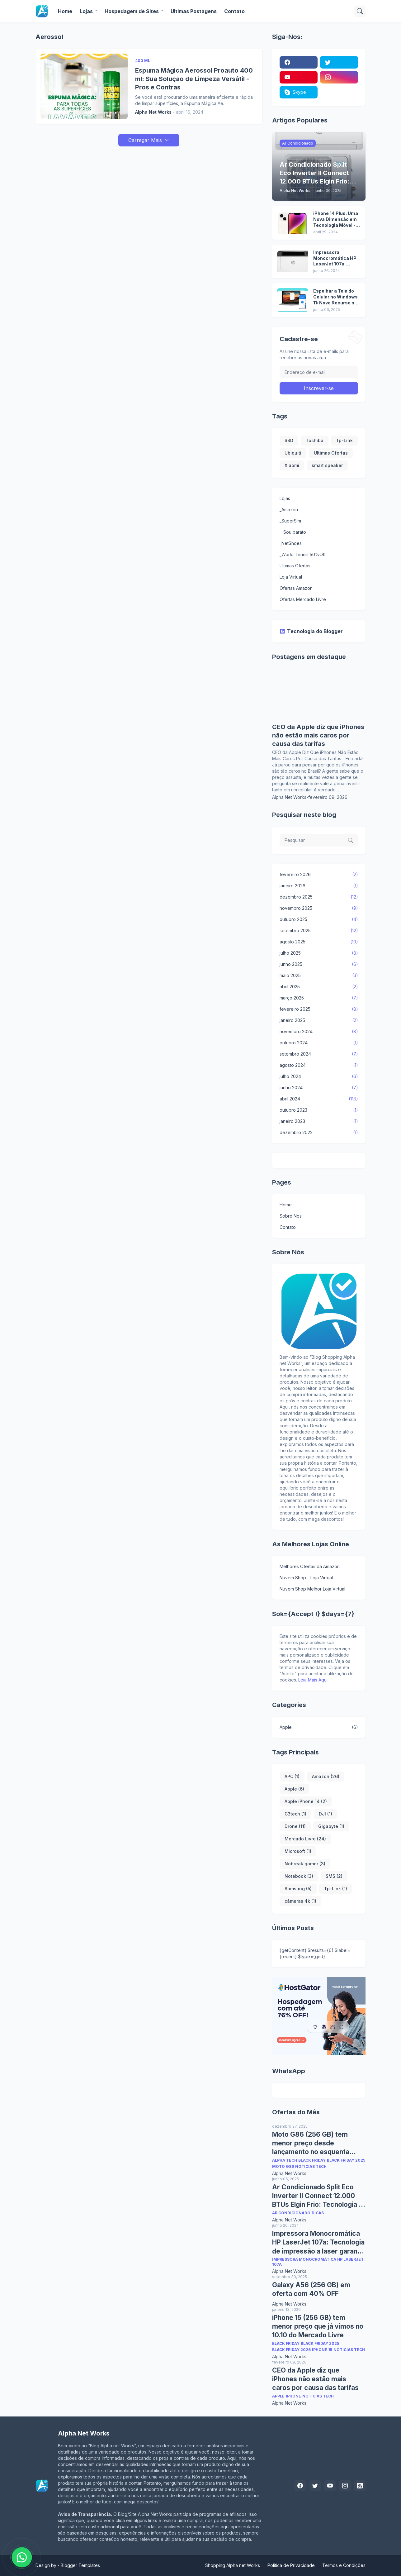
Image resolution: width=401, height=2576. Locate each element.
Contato (234, 11)
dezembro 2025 (319, 897)
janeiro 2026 (319, 886)
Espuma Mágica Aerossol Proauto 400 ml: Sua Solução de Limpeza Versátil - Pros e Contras (194, 79)
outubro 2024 (319, 1043)
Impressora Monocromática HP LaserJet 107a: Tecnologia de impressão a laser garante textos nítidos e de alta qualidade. (334, 258)
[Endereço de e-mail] (319, 372)
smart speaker (327, 465)
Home (65, 11)
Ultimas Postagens (194, 11)
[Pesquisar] (360, 11)
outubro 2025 (319, 919)
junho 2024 (319, 1088)
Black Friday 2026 (291, 2349)
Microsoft (298, 1851)
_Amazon (289, 509)
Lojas (86, 11)
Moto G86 (283, 2166)
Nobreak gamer (305, 1863)
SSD (289, 440)
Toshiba (314, 440)
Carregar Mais (145, 140)
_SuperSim (290, 520)
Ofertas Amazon (296, 588)
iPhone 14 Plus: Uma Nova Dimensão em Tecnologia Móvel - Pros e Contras (335, 219)
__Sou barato (293, 532)
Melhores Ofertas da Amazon (310, 1566)
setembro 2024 (319, 1054)
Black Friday (312, 2160)
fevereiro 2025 (319, 1009)
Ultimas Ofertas (331, 453)
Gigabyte (331, 1826)
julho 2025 (319, 953)
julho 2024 (319, 1076)
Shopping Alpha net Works (232, 2565)
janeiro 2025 (319, 1020)
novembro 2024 (319, 1031)
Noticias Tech (311, 2166)
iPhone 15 (322, 2349)
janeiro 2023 (319, 1121)
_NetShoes (291, 543)
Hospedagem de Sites (132, 11)
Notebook (299, 1876)
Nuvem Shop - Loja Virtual (306, 1577)
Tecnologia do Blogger (311, 631)
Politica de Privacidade (291, 2565)
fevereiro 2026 (319, 874)
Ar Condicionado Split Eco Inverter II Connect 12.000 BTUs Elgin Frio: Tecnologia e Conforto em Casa (317, 2196)
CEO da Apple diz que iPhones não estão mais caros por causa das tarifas (318, 735)
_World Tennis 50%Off (303, 554)
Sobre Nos (291, 1216)
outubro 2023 (319, 1110)
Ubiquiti (293, 453)
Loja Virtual (291, 577)
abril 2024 (319, 1099)
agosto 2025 (319, 942)
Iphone (293, 2396)
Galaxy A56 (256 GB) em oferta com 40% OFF (311, 2289)
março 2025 (319, 998)
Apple (319, 1727)
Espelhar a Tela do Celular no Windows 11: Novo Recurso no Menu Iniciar (335, 297)
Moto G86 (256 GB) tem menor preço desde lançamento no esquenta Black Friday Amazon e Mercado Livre (310, 2143)
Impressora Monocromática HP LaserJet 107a (318, 2262)
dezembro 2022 (319, 1132)
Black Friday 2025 (346, 2160)
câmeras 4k (300, 1901)
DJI (325, 1813)
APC (292, 1776)
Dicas (318, 2213)
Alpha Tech (284, 2160)
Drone (295, 1826)
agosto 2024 (319, 1065)
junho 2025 (319, 964)
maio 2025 (319, 975)
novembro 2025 (319, 908)
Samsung (298, 1888)
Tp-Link (344, 440)
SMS (334, 1876)
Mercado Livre (305, 1838)
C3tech (295, 1813)
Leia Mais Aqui (313, 1679)
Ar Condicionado (291, 2213)
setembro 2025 (319, 931)
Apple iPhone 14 (306, 1801)
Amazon (325, 1776)
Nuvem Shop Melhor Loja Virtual (312, 1588)
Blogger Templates (80, 2565)
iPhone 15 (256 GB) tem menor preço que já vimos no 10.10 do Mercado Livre (317, 2326)
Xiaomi (292, 465)
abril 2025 (319, 987)
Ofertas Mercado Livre (303, 599)
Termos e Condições (344, 2565)
